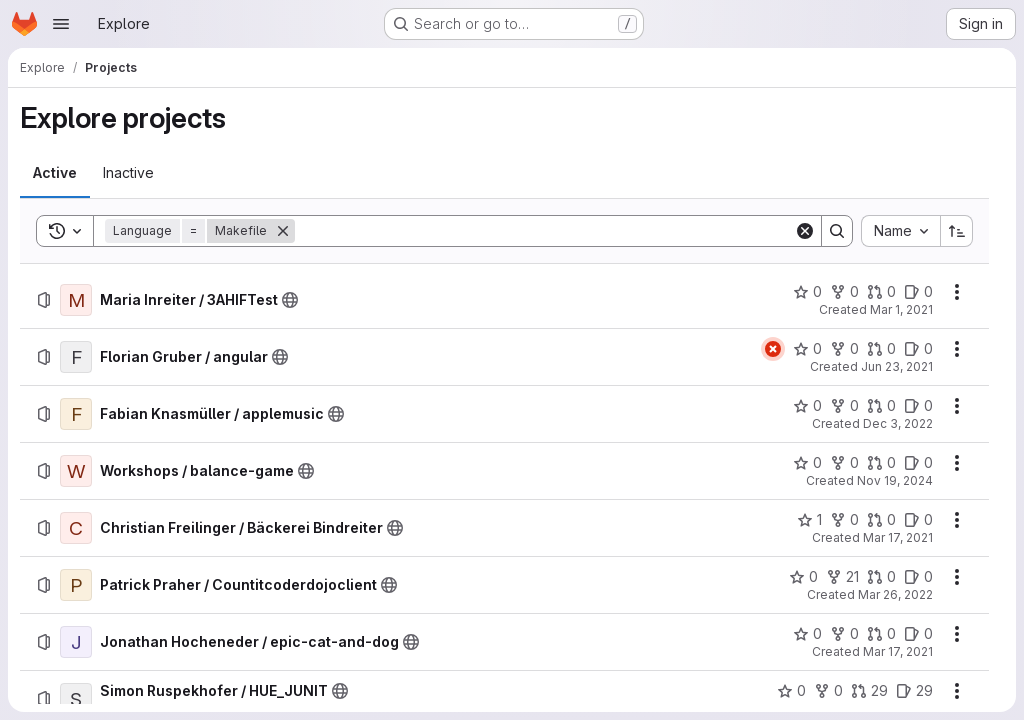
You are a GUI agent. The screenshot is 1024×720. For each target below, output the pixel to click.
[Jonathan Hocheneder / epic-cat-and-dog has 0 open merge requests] (881, 634)
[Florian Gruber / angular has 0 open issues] (918, 349)
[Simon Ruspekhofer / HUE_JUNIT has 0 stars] (791, 691)
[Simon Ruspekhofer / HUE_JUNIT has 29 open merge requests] (869, 691)
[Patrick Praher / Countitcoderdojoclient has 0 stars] (803, 577)
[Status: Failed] (773, 349)
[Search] (544, 231)
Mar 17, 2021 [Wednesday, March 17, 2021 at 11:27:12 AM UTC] (898, 651)
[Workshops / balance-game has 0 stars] (807, 463)
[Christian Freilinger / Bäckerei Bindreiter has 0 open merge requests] (881, 520)
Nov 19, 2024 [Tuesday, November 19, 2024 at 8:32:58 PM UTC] (895, 480)
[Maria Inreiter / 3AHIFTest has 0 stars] (807, 292)
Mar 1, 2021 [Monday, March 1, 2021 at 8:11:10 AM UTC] (901, 309)
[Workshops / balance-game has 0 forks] (844, 463)
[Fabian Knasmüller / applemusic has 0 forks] (844, 406)
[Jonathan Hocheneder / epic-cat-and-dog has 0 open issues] (918, 634)
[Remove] (283, 231)
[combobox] (900, 231)
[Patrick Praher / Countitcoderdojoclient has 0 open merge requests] (881, 577)
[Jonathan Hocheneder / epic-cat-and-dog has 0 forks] (844, 634)
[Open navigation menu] (61, 24)
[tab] (55, 173)
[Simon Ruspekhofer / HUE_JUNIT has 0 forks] (828, 691)
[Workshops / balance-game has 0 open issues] (918, 463)
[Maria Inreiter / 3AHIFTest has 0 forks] (844, 292)
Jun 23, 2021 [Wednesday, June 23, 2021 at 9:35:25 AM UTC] (897, 366)
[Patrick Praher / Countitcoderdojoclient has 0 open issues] (918, 577)
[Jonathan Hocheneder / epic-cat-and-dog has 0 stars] (807, 634)
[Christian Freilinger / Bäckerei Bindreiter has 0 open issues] (918, 520)
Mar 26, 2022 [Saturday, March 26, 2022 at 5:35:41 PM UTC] (895, 594)
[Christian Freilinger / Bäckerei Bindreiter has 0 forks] (844, 520)
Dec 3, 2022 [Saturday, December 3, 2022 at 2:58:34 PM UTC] (898, 423)
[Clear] (805, 231)
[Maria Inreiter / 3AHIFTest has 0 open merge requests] (881, 292)
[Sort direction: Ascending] (957, 231)
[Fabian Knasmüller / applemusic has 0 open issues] (918, 406)
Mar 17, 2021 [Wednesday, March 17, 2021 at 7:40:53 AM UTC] (898, 537)
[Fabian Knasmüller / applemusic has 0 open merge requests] (881, 406)
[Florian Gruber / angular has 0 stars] (807, 349)
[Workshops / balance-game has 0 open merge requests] (881, 463)
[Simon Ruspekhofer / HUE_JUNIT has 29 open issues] (914, 691)
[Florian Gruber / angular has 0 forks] (844, 349)
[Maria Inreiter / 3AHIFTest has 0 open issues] (918, 292)
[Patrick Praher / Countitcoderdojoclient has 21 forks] (842, 577)
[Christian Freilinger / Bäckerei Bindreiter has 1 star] (809, 520)
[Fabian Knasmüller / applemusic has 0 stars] (807, 406)
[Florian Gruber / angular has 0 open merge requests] (881, 349)
